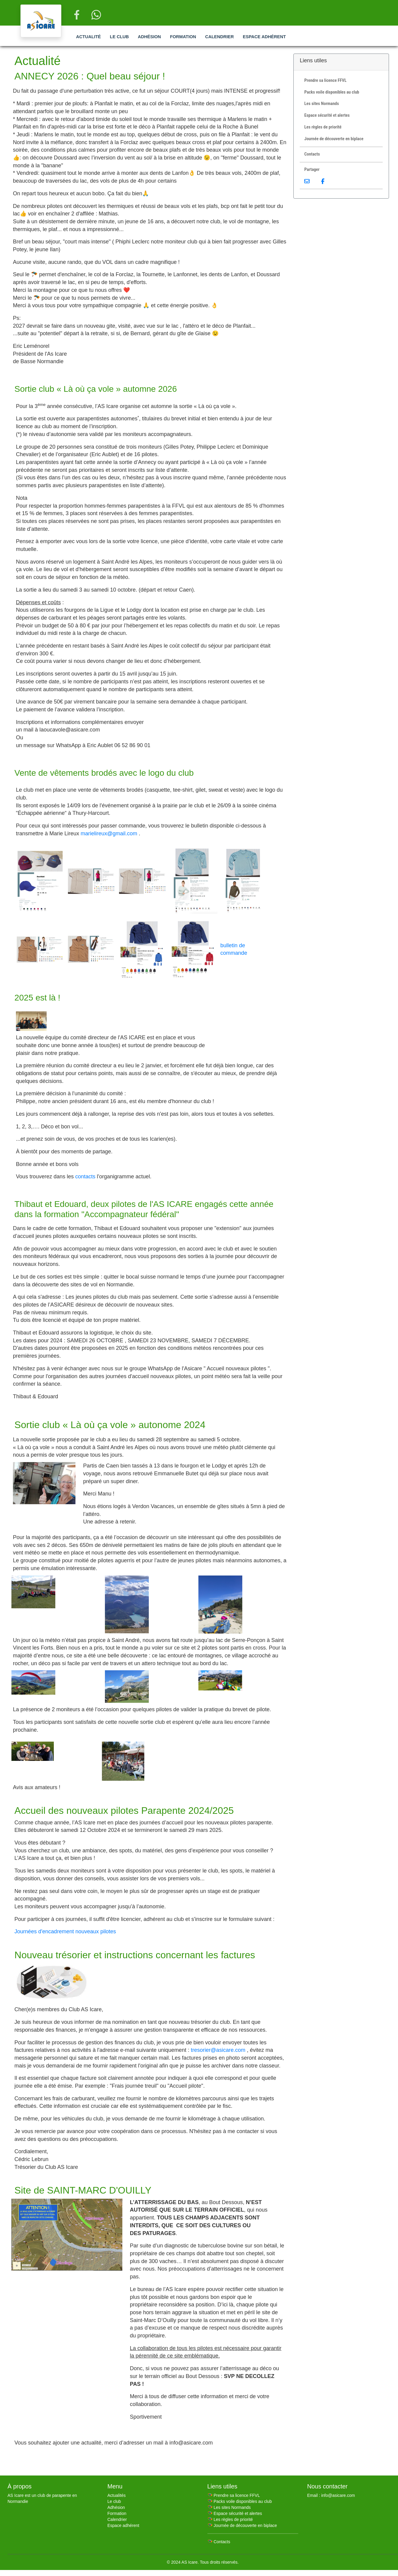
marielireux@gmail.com (109, 833)
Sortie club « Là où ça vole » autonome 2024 (109, 1424)
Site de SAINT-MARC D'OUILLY (82, 2190)
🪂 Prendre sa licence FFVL (233, 2495)
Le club (119, 36)
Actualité (88, 36)
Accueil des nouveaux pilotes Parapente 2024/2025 (124, 1810)
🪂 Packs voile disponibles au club (239, 2501)
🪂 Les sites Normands (229, 2507)
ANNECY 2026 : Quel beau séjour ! (89, 76)
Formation (183, 36)
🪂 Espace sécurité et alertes (234, 2513)
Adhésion (149, 36)
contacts (85, 1177)
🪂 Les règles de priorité (230, 2519)
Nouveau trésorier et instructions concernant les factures (134, 1955)
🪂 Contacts (218, 2541)
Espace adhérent (264, 36)
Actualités (116, 2495)
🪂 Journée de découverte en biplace (242, 2525)
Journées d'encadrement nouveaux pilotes (65, 1931)
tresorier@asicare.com (218, 2050)
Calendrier (219, 36)
